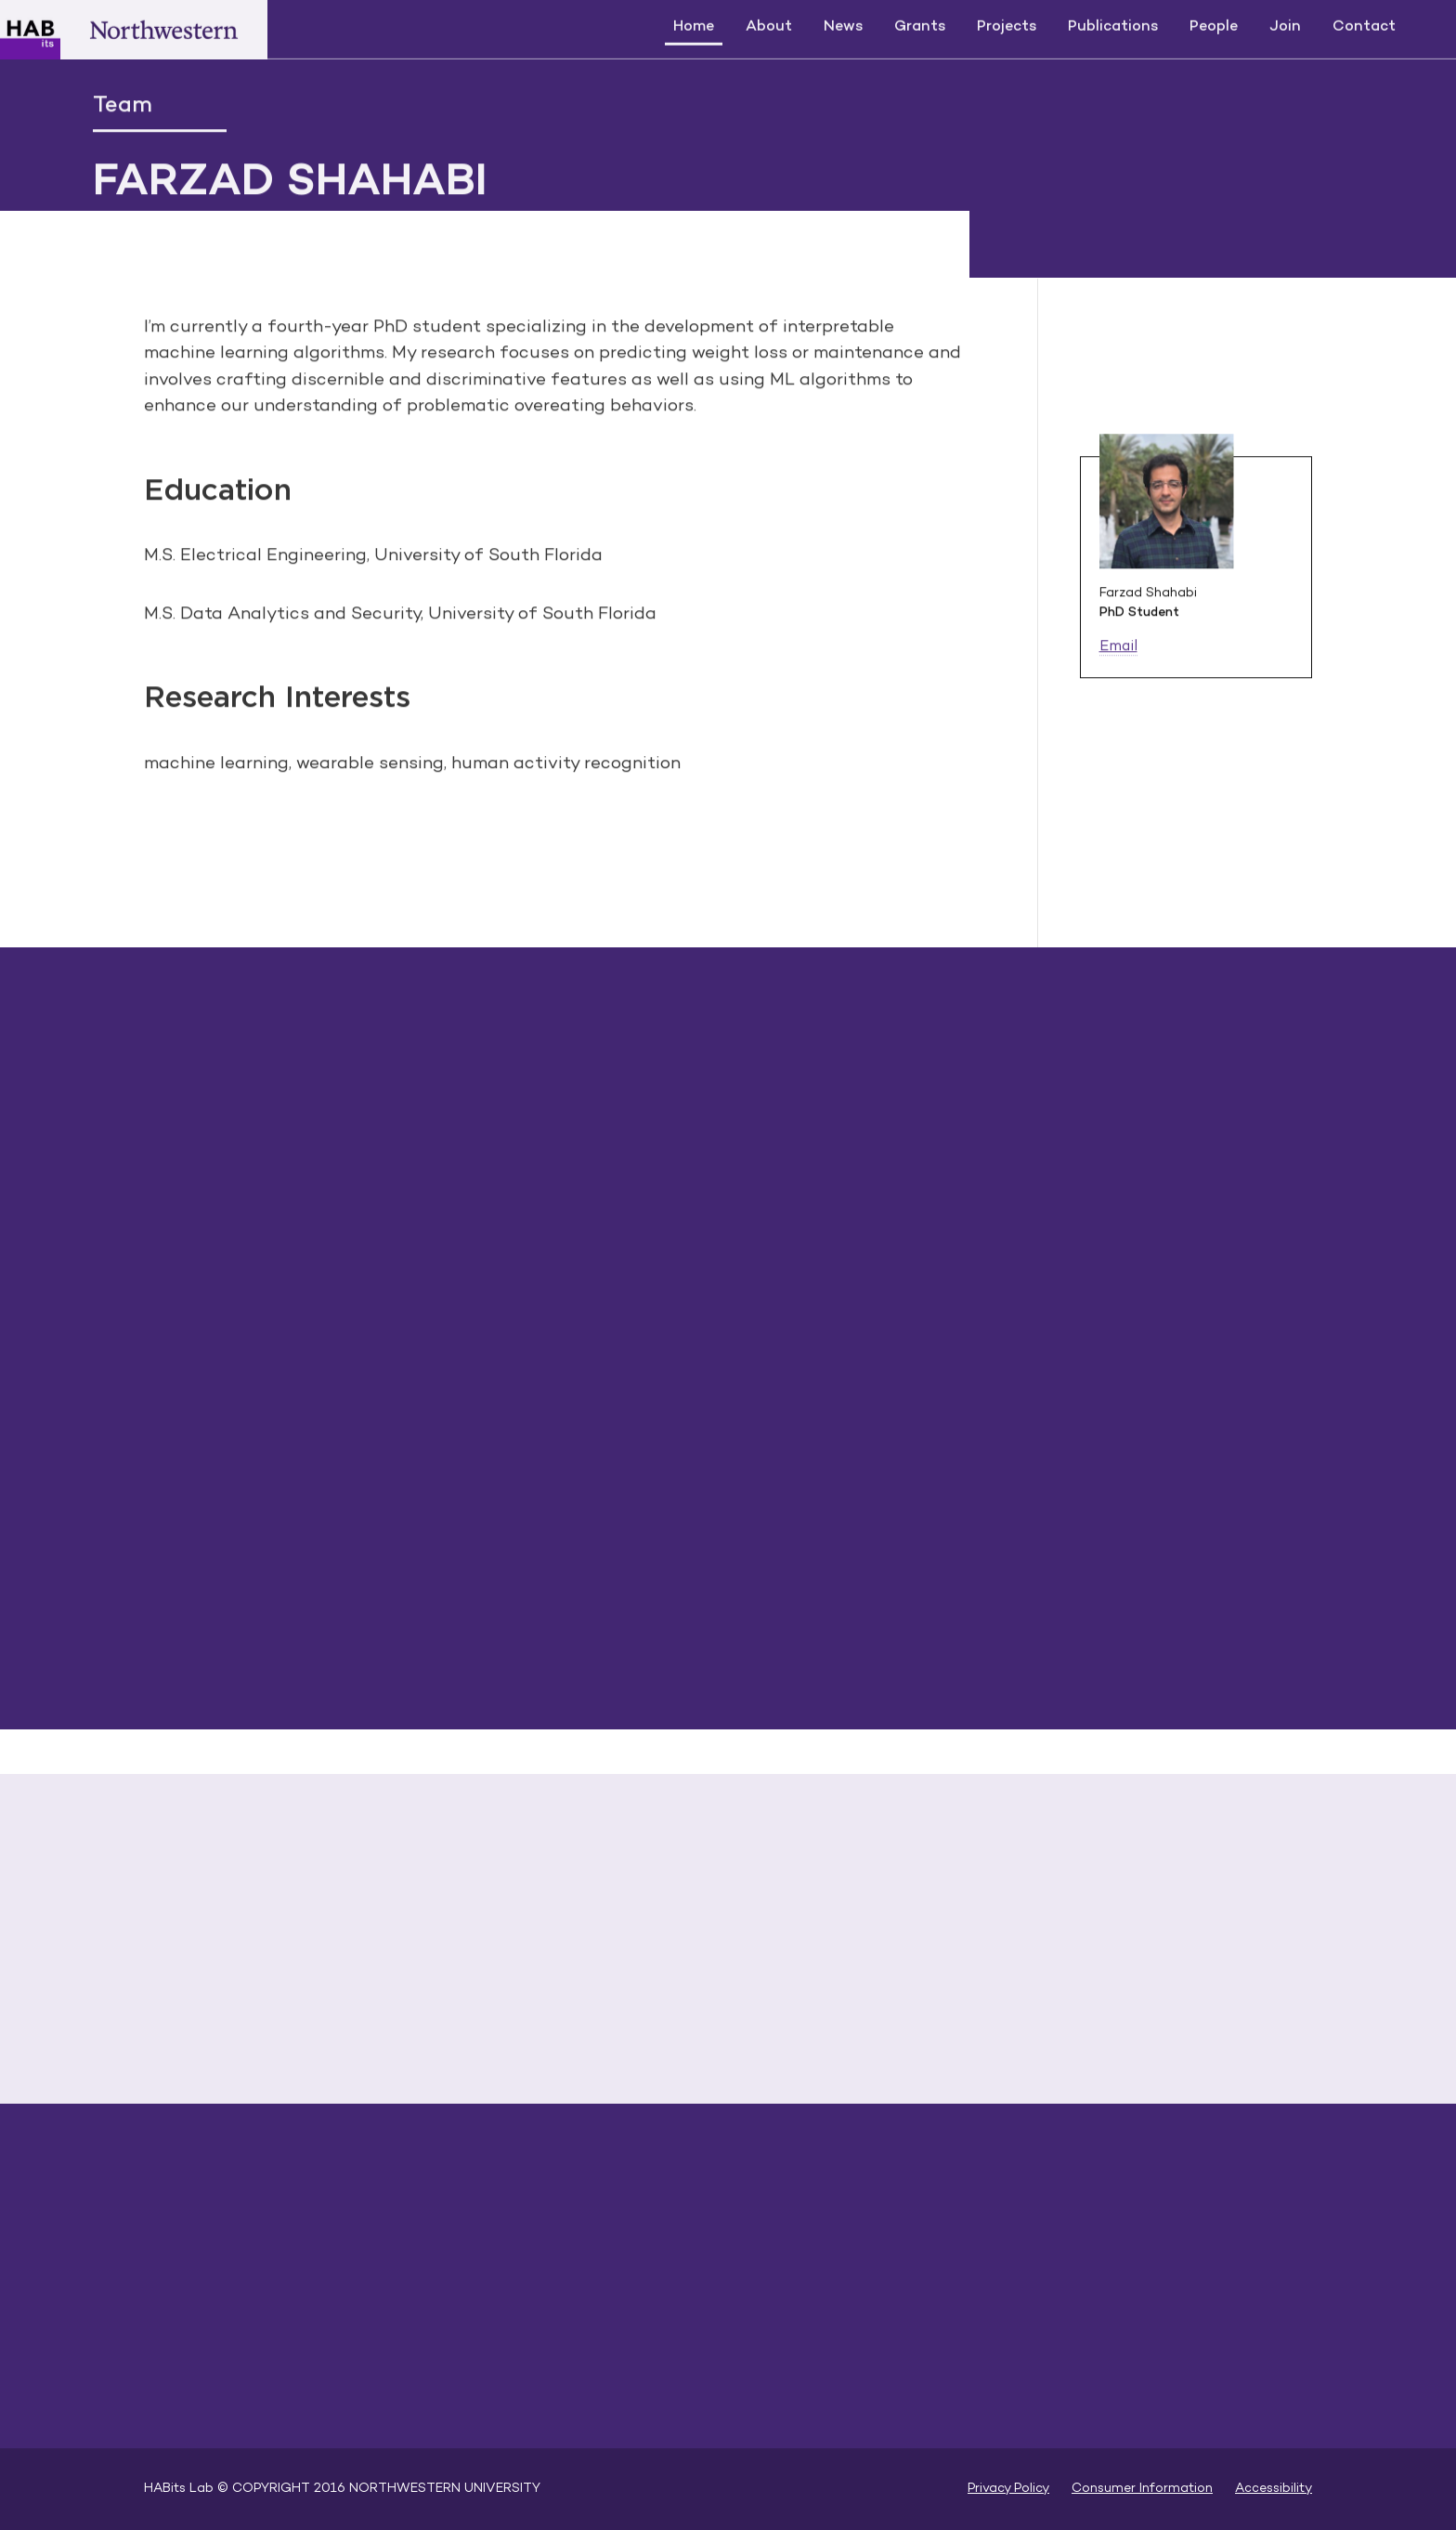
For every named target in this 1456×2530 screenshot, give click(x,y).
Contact (1364, 25)
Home (693, 25)
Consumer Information (1142, 2489)
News (843, 25)
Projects (1006, 25)
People (1214, 25)
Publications (1113, 25)
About (769, 25)
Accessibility (1273, 2489)
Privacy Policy (1008, 2489)
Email (1118, 649)
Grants (919, 25)
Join (1285, 25)
